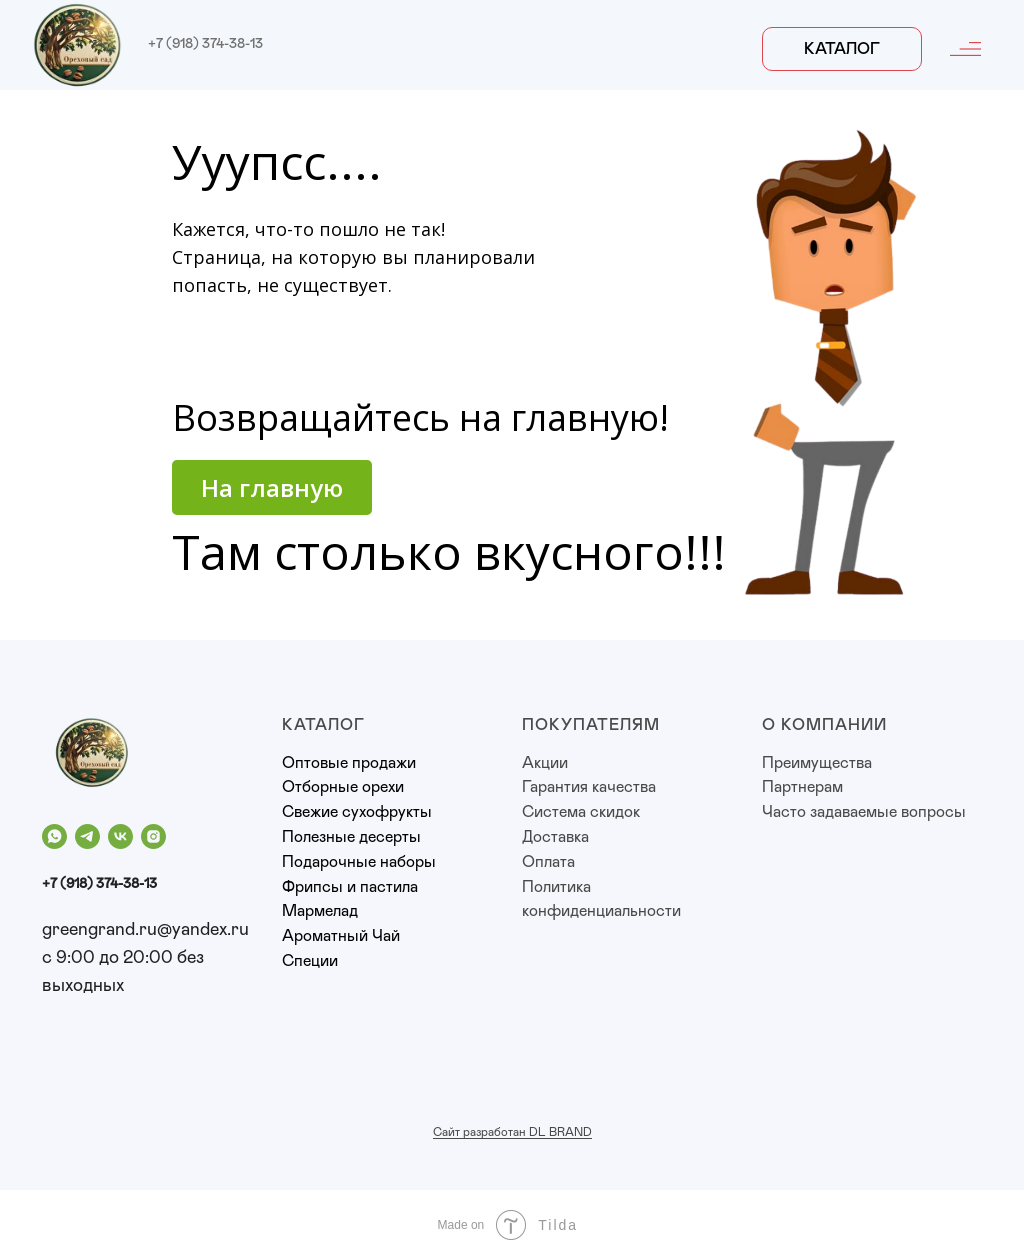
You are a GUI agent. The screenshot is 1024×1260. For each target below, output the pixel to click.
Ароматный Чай (341, 936)
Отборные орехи (343, 787)
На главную (272, 487)
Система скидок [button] (581, 812)
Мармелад (320, 911)
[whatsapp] (54, 836)
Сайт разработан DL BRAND (512, 1132)
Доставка (555, 837)
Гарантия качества (589, 787)
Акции (545, 763)
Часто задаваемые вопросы (864, 812)
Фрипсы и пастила (350, 887)
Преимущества (817, 763)
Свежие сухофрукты (357, 812)
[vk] (120, 836)
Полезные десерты (351, 837)
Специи (310, 961)
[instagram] (153, 836)
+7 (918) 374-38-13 (205, 44)
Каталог (842, 49)
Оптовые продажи (349, 763)
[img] (77, 45)
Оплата (548, 862)
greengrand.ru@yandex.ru (145, 930)
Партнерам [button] (802, 787)
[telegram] (87, 836)
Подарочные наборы (359, 862)
